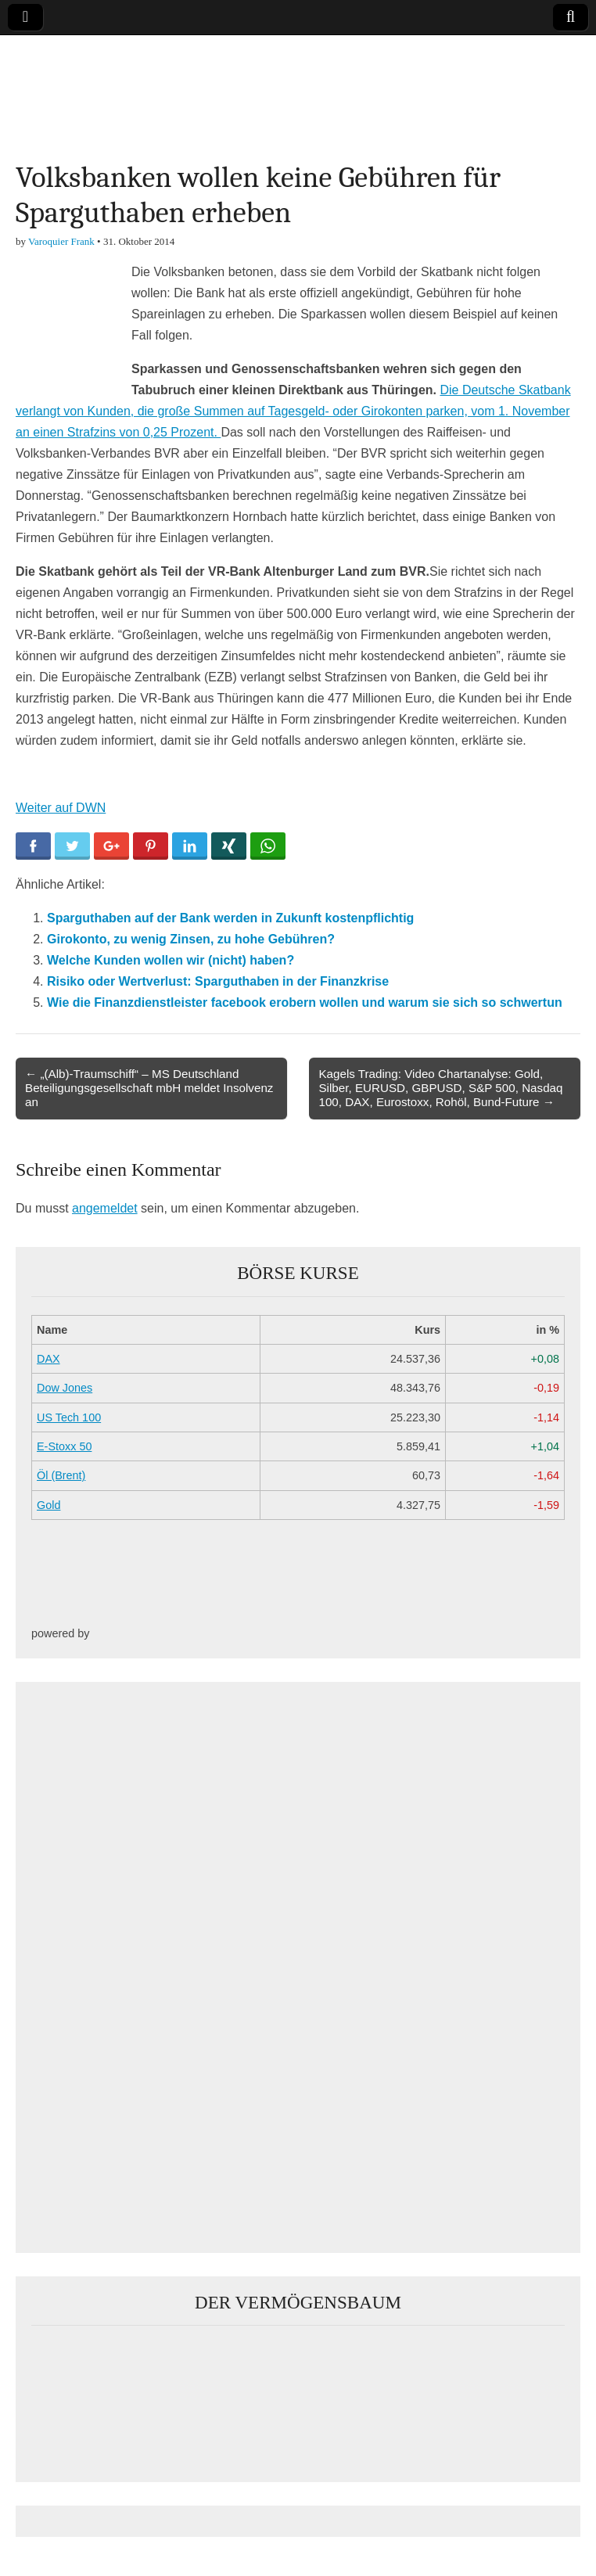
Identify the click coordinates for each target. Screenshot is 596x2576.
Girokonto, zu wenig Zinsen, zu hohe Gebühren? (191, 939)
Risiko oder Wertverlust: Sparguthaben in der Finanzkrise (218, 981)
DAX (48, 1359)
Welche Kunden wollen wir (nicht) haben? (170, 960)
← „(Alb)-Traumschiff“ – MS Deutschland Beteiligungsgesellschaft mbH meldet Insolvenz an (149, 1087)
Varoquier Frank (61, 241)
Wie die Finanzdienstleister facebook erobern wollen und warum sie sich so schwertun (304, 1002)
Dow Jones (64, 1387)
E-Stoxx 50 (64, 1446)
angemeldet (105, 1208)
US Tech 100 (69, 1417)
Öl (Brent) (61, 1475)
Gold (48, 1505)
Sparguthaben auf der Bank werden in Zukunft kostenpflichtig (230, 918)
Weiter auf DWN (61, 807)
